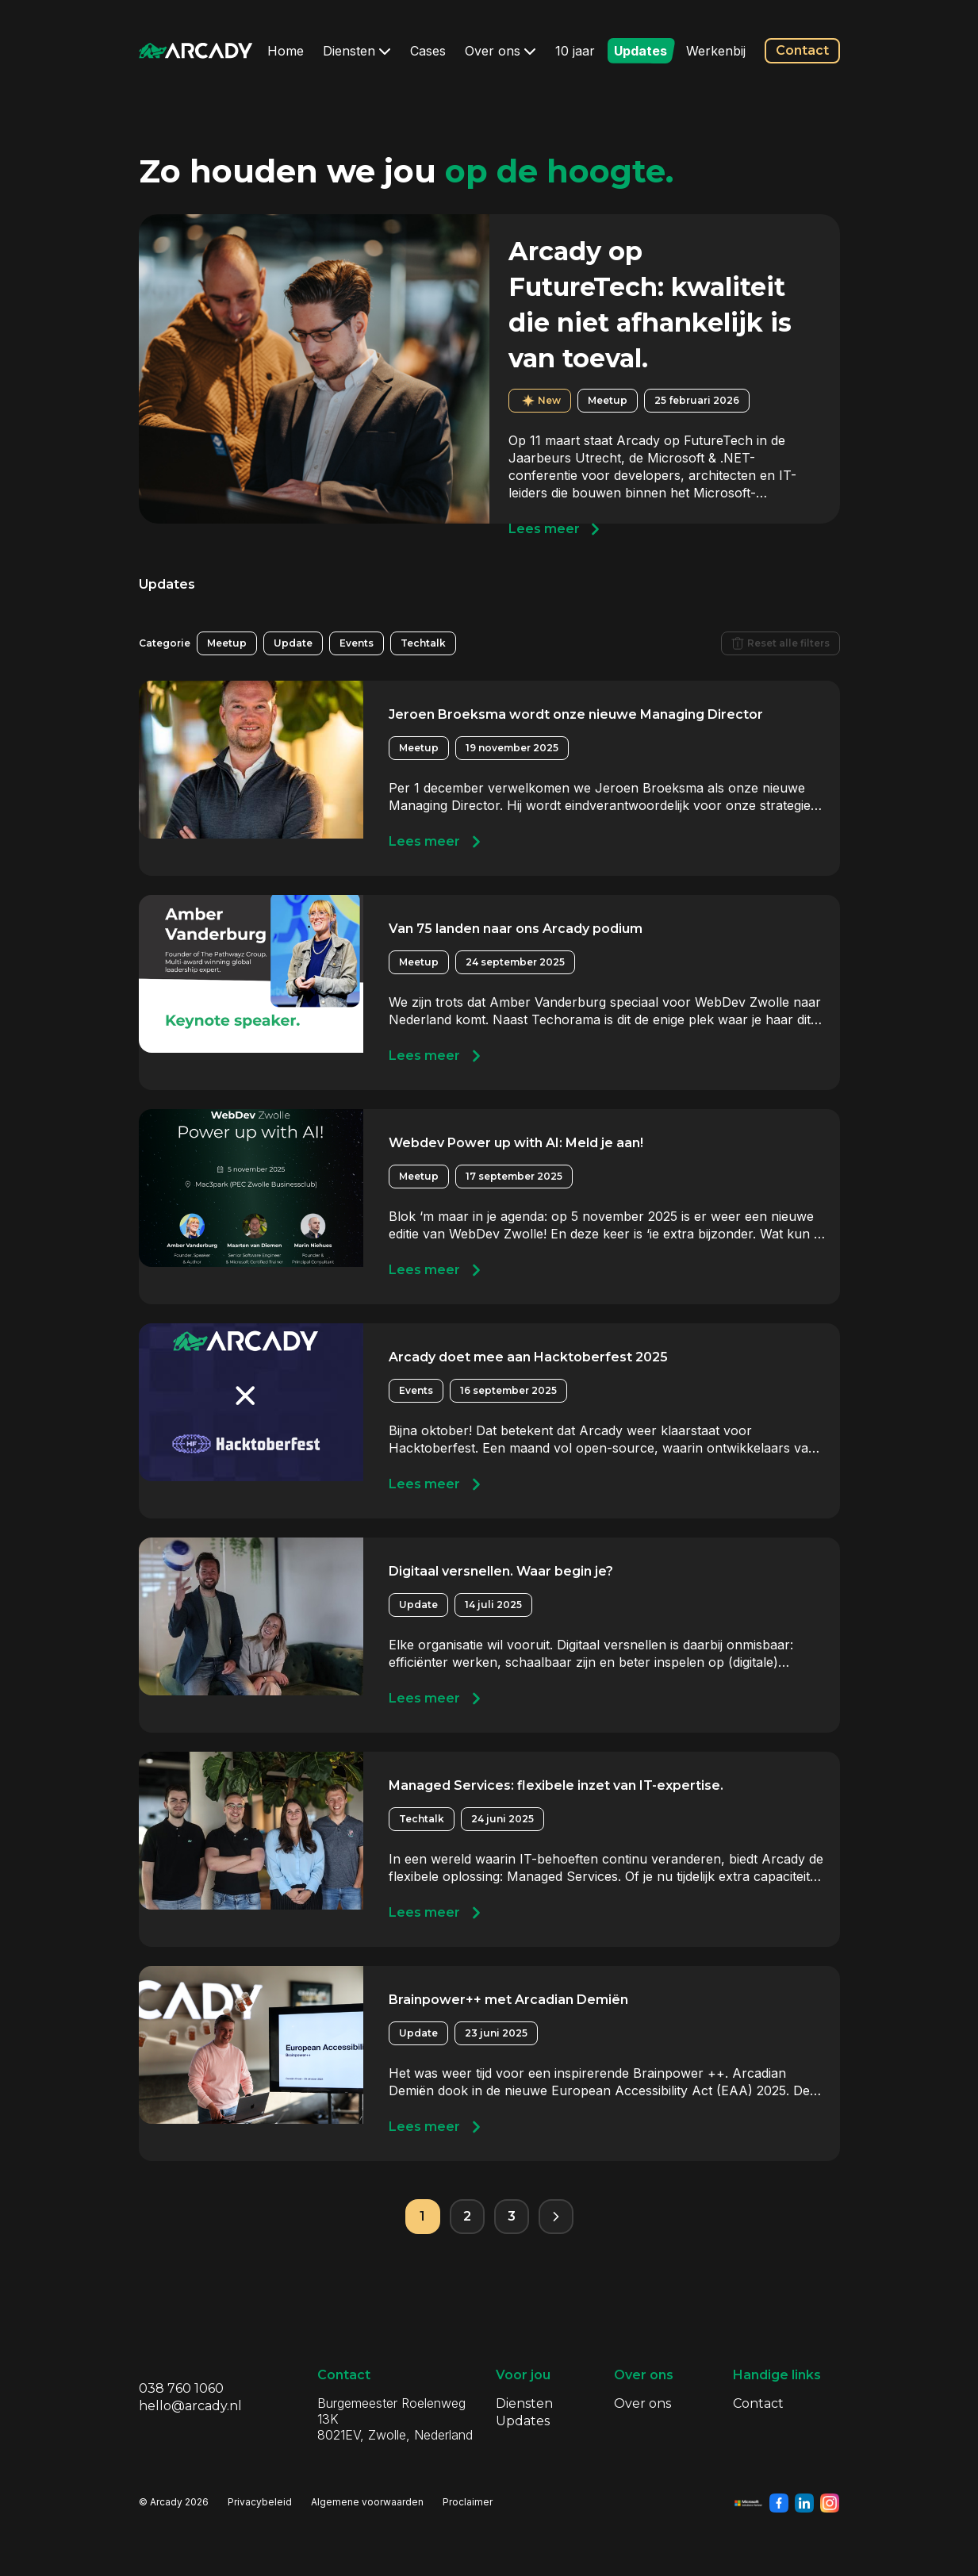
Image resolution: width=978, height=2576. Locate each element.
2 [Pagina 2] (467, 2216)
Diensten (357, 51)
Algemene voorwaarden (367, 2502)
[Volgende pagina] (556, 2216)
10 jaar (575, 51)
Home (285, 51)
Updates (640, 51)
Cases (428, 51)
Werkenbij (716, 51)
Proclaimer (468, 2502)
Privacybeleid (260, 2502)
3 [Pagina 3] (512, 2216)
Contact (802, 50)
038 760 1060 (181, 2388)
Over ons (500, 51)
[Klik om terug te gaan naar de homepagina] (196, 51)
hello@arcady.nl (190, 2405)
